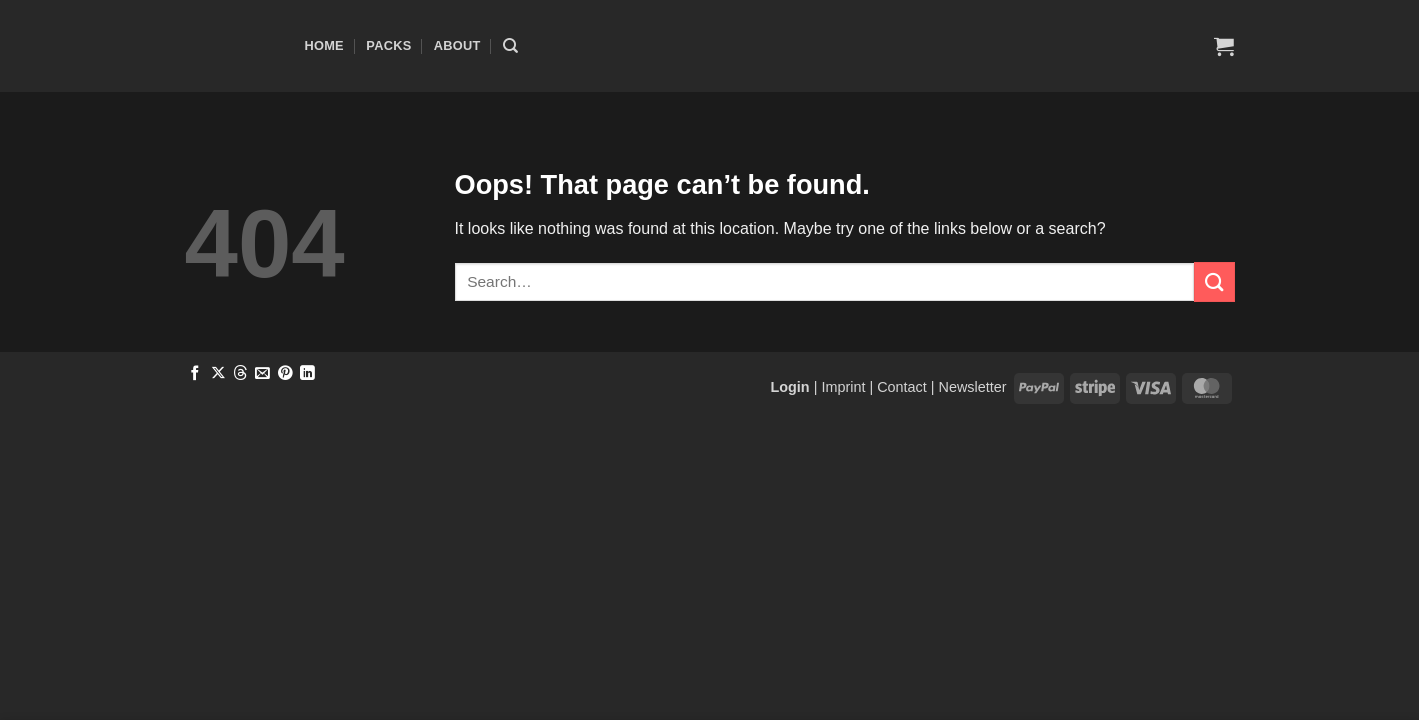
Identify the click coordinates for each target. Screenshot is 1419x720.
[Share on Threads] (240, 374)
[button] (1224, 46)
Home (324, 45)
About (457, 45)
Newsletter (973, 387)
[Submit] (1214, 281)
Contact (902, 387)
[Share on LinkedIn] (307, 374)
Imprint (843, 387)
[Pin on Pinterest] (285, 374)
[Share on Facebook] (195, 374)
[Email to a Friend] (262, 374)
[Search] (510, 46)
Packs (388, 45)
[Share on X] (218, 374)
